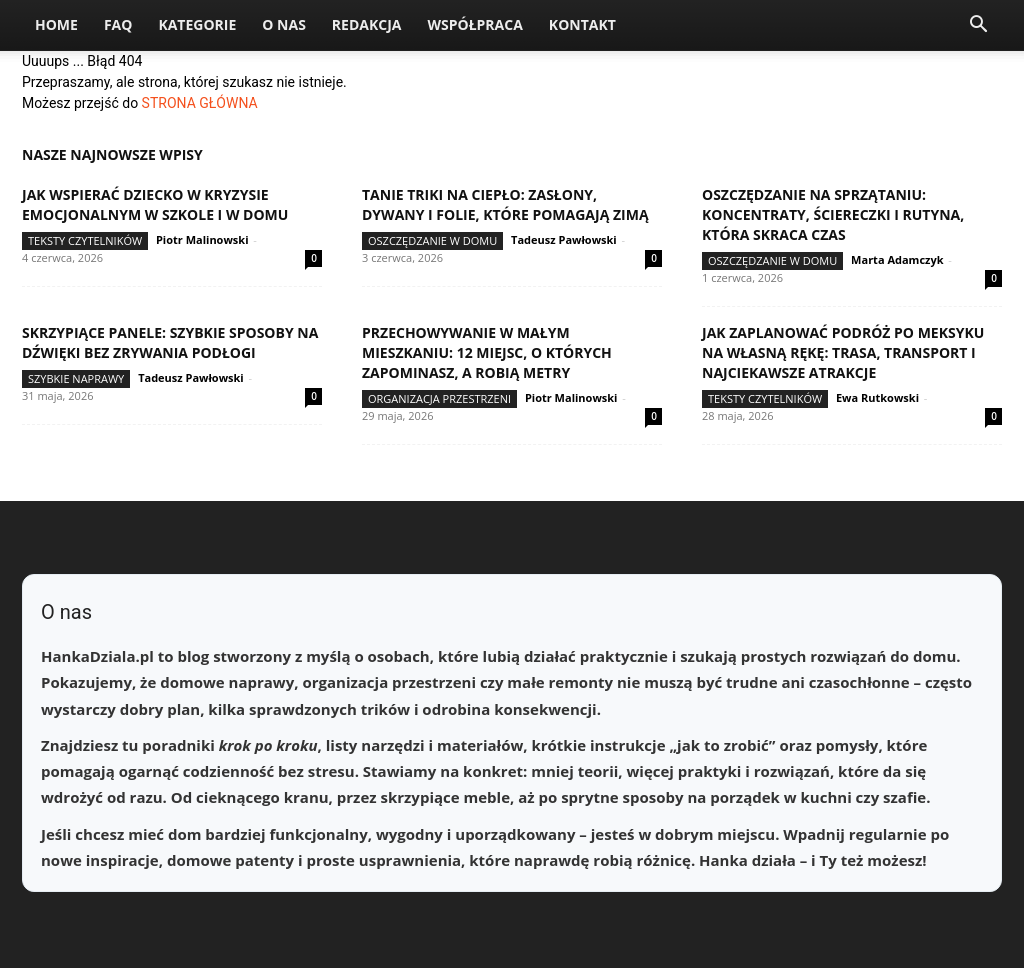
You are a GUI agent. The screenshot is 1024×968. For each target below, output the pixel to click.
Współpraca (474, 24)
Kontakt (582, 24)
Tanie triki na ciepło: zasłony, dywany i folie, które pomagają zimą (505, 204)
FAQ (118, 24)
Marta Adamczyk (897, 259)
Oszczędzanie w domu (432, 240)
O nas (284, 24)
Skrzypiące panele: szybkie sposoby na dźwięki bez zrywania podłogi (170, 342)
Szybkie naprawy (76, 378)
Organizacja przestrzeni (439, 398)
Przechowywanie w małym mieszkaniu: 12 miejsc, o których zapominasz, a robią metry (487, 352)
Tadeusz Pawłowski (564, 239)
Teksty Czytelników (85, 240)
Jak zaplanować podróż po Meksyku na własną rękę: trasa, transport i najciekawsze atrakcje (843, 352)
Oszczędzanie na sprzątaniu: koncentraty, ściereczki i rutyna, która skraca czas (833, 214)
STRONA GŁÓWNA (200, 103)
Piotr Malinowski (202, 239)
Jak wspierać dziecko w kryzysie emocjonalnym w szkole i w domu (155, 204)
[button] (978, 26)
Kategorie (197, 24)
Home (56, 24)
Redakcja (367, 24)
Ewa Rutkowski (877, 397)
